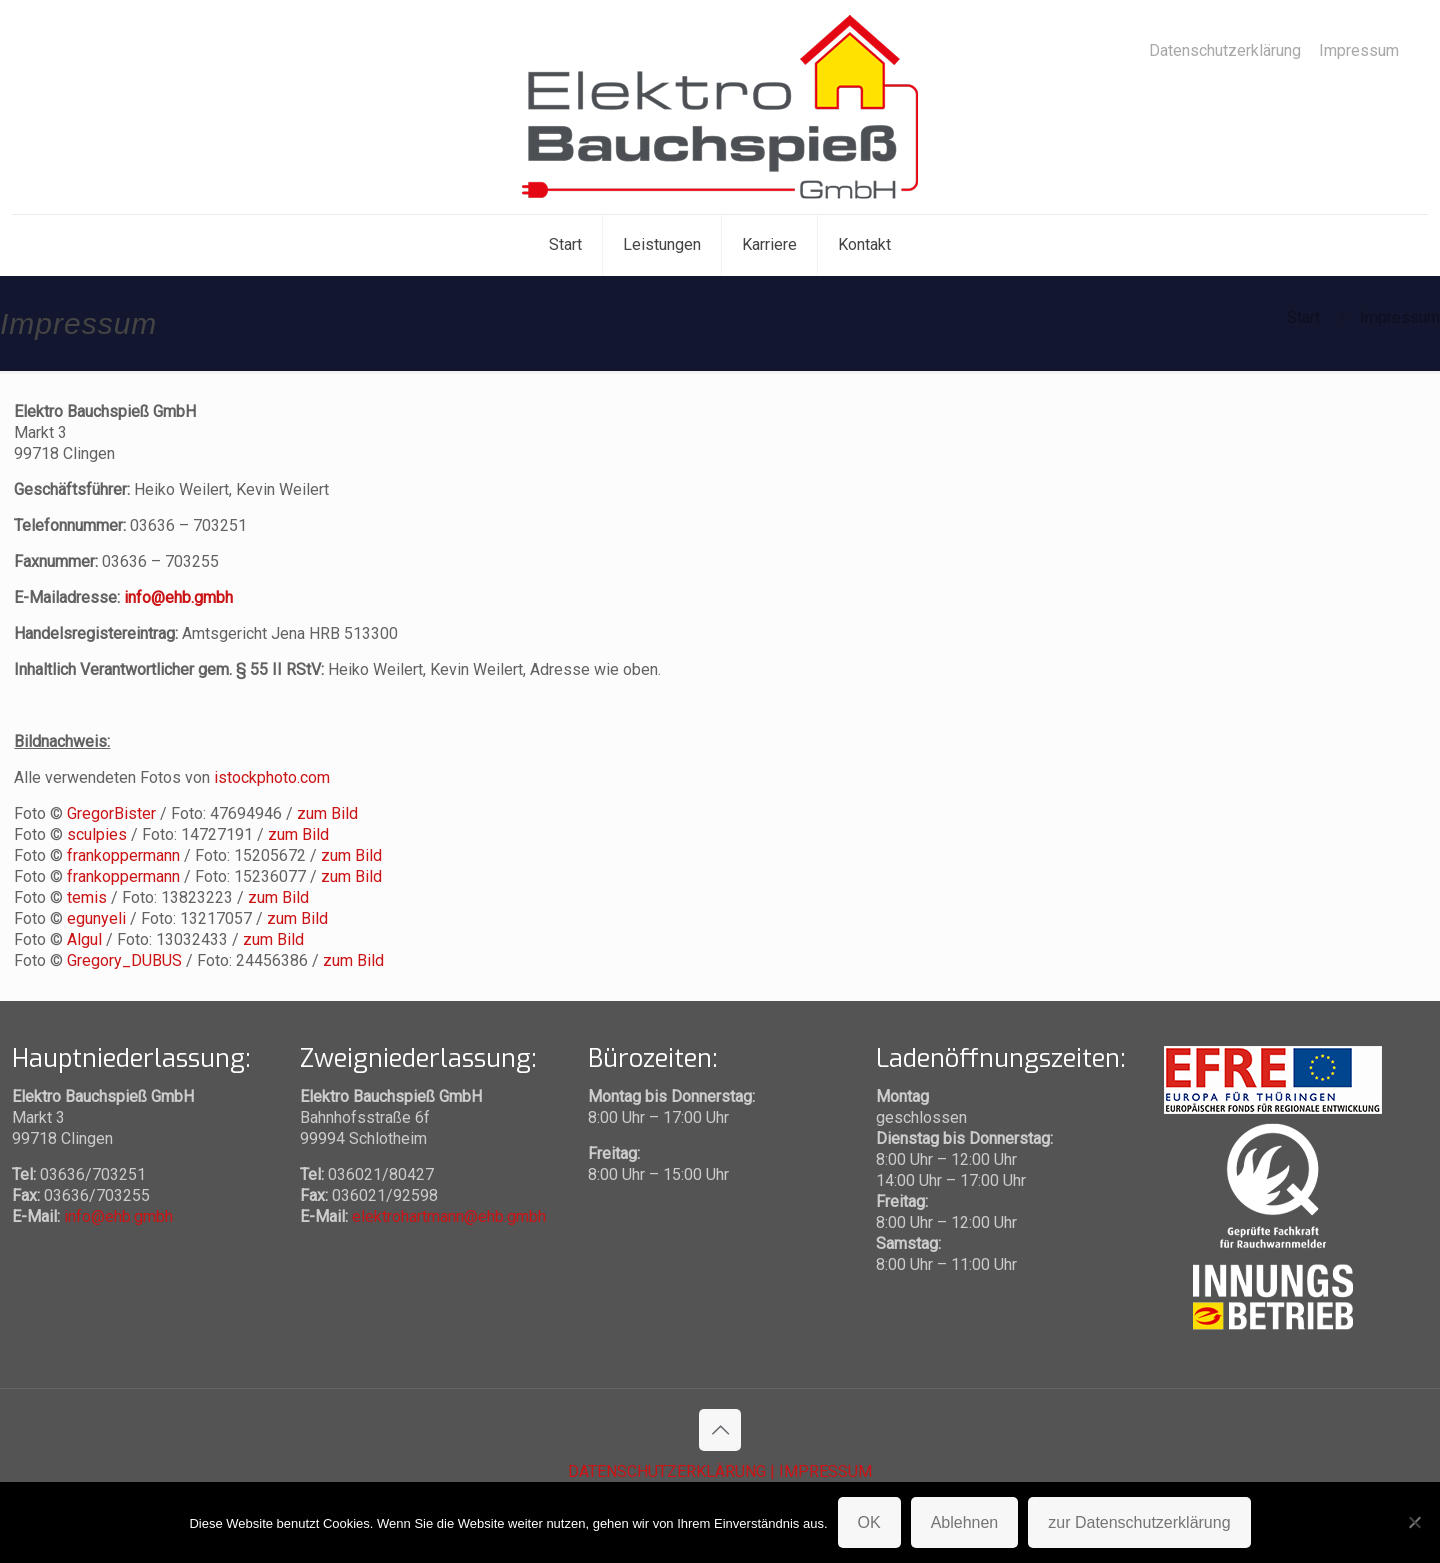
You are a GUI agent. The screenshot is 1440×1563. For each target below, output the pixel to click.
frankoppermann (123, 855)
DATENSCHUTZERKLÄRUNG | (673, 1471)
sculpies (97, 834)
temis (87, 897)
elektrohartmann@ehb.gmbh (449, 1216)
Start (1303, 317)
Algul (84, 939)
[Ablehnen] (1415, 1522)
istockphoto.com (272, 777)
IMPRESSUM (825, 1471)
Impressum (1359, 51)
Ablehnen (965, 1522)
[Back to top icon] (720, 1430)
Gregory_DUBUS (124, 960)
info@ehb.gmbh (178, 597)
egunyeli (96, 918)
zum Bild (327, 813)
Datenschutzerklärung (1225, 51)
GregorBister (111, 813)
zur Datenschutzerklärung (1139, 1522)
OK (869, 1522)
